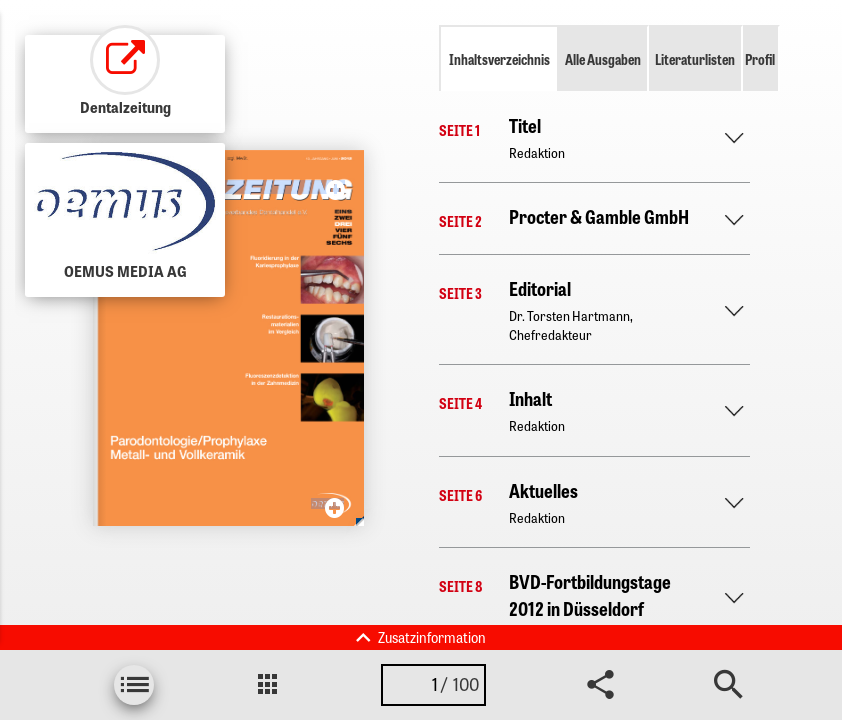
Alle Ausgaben (603, 59)
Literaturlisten (695, 59)
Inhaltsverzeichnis (499, 59)
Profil (760, 59)
